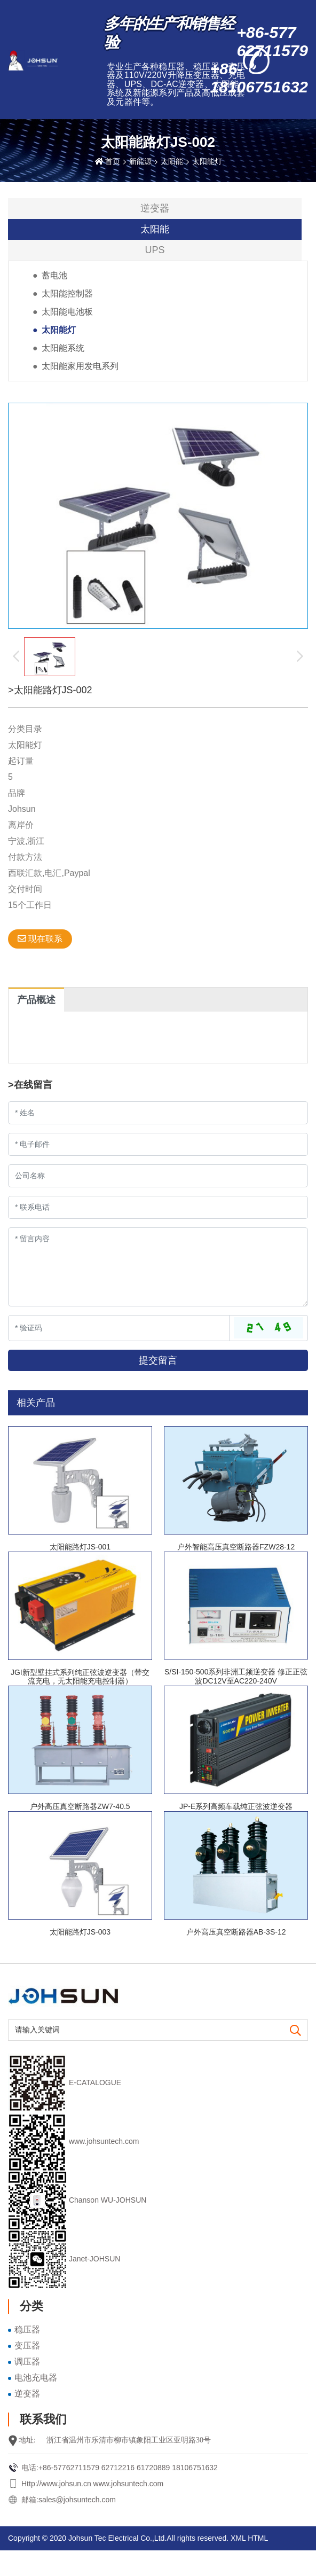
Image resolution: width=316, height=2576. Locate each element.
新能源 (140, 161)
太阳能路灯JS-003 (80, 1932)
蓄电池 (54, 275)
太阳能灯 (207, 161)
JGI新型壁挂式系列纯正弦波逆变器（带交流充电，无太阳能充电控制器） (80, 1677)
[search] (295, 2030)
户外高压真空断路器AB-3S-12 (236, 1932)
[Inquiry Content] (158, 1266)
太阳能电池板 (67, 311)
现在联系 (40, 938)
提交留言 (158, 1360)
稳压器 (27, 2329)
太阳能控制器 (67, 293)
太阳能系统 (63, 348)
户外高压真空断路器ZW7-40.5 (80, 1806)
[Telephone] (158, 1207)
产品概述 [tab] (36, 1000)
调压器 (27, 2361)
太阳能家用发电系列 (80, 366)
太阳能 (172, 161)
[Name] (158, 1112)
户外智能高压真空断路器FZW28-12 (236, 1547)
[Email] (158, 1144)
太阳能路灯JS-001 (80, 1547)
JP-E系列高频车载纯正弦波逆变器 (236, 1806)
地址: (27, 2440)
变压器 (27, 2345)
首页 (112, 161)
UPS (154, 250)
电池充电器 (35, 2377)
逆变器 (154, 208)
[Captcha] (119, 1328)
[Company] (158, 1175)
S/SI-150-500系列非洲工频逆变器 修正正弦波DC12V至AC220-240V (235, 1676)
